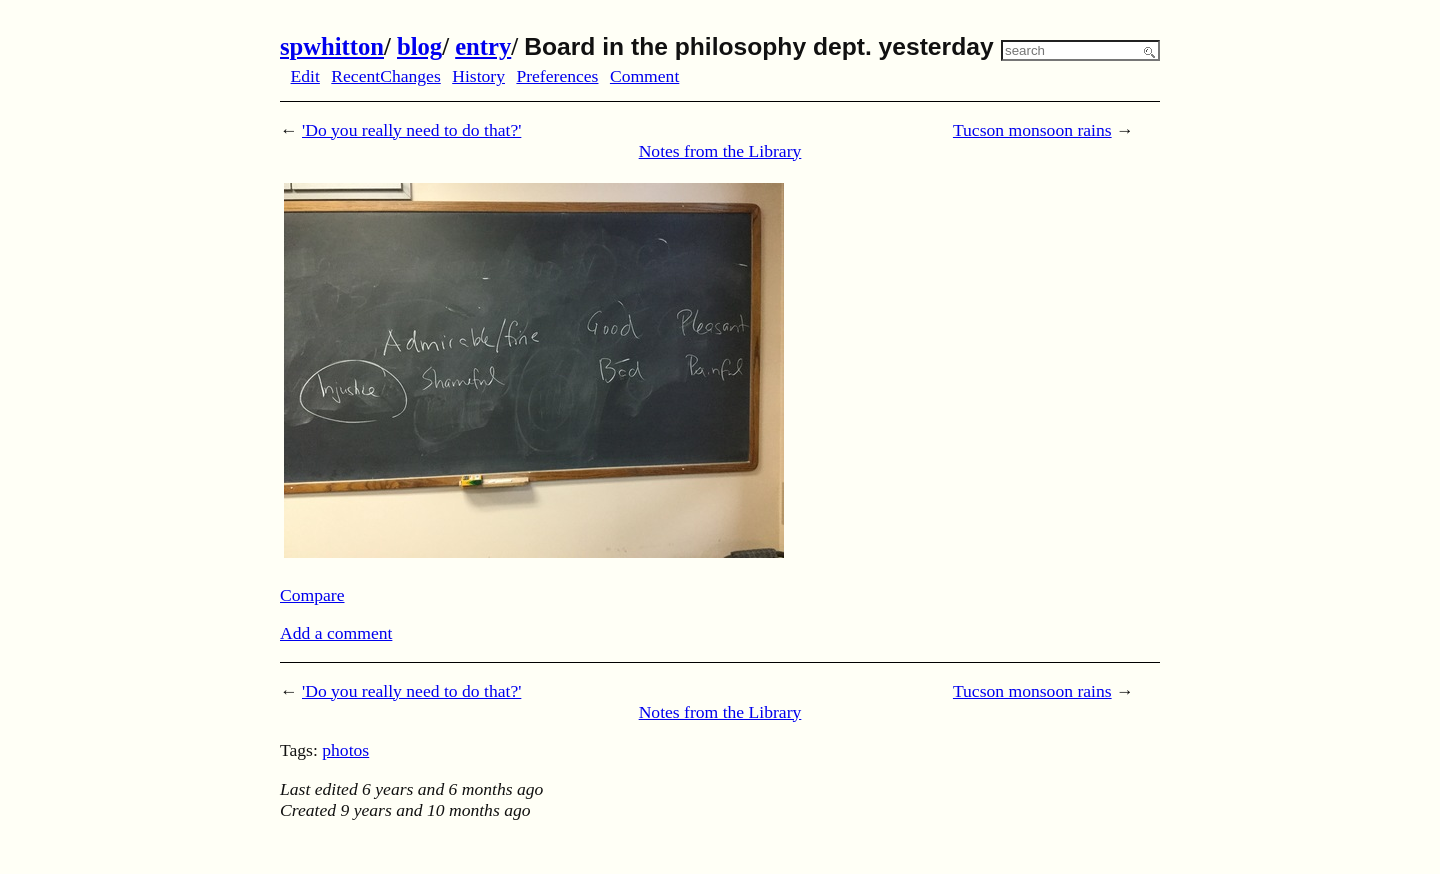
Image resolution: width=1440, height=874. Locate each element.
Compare (312, 595)
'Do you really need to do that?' (411, 130)
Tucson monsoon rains (1032, 130)
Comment (644, 76)
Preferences (557, 76)
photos (345, 750)
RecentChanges (385, 76)
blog (419, 46)
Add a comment (336, 633)
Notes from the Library (720, 151)
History (478, 76)
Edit (305, 76)
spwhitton (332, 46)
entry (483, 46)
